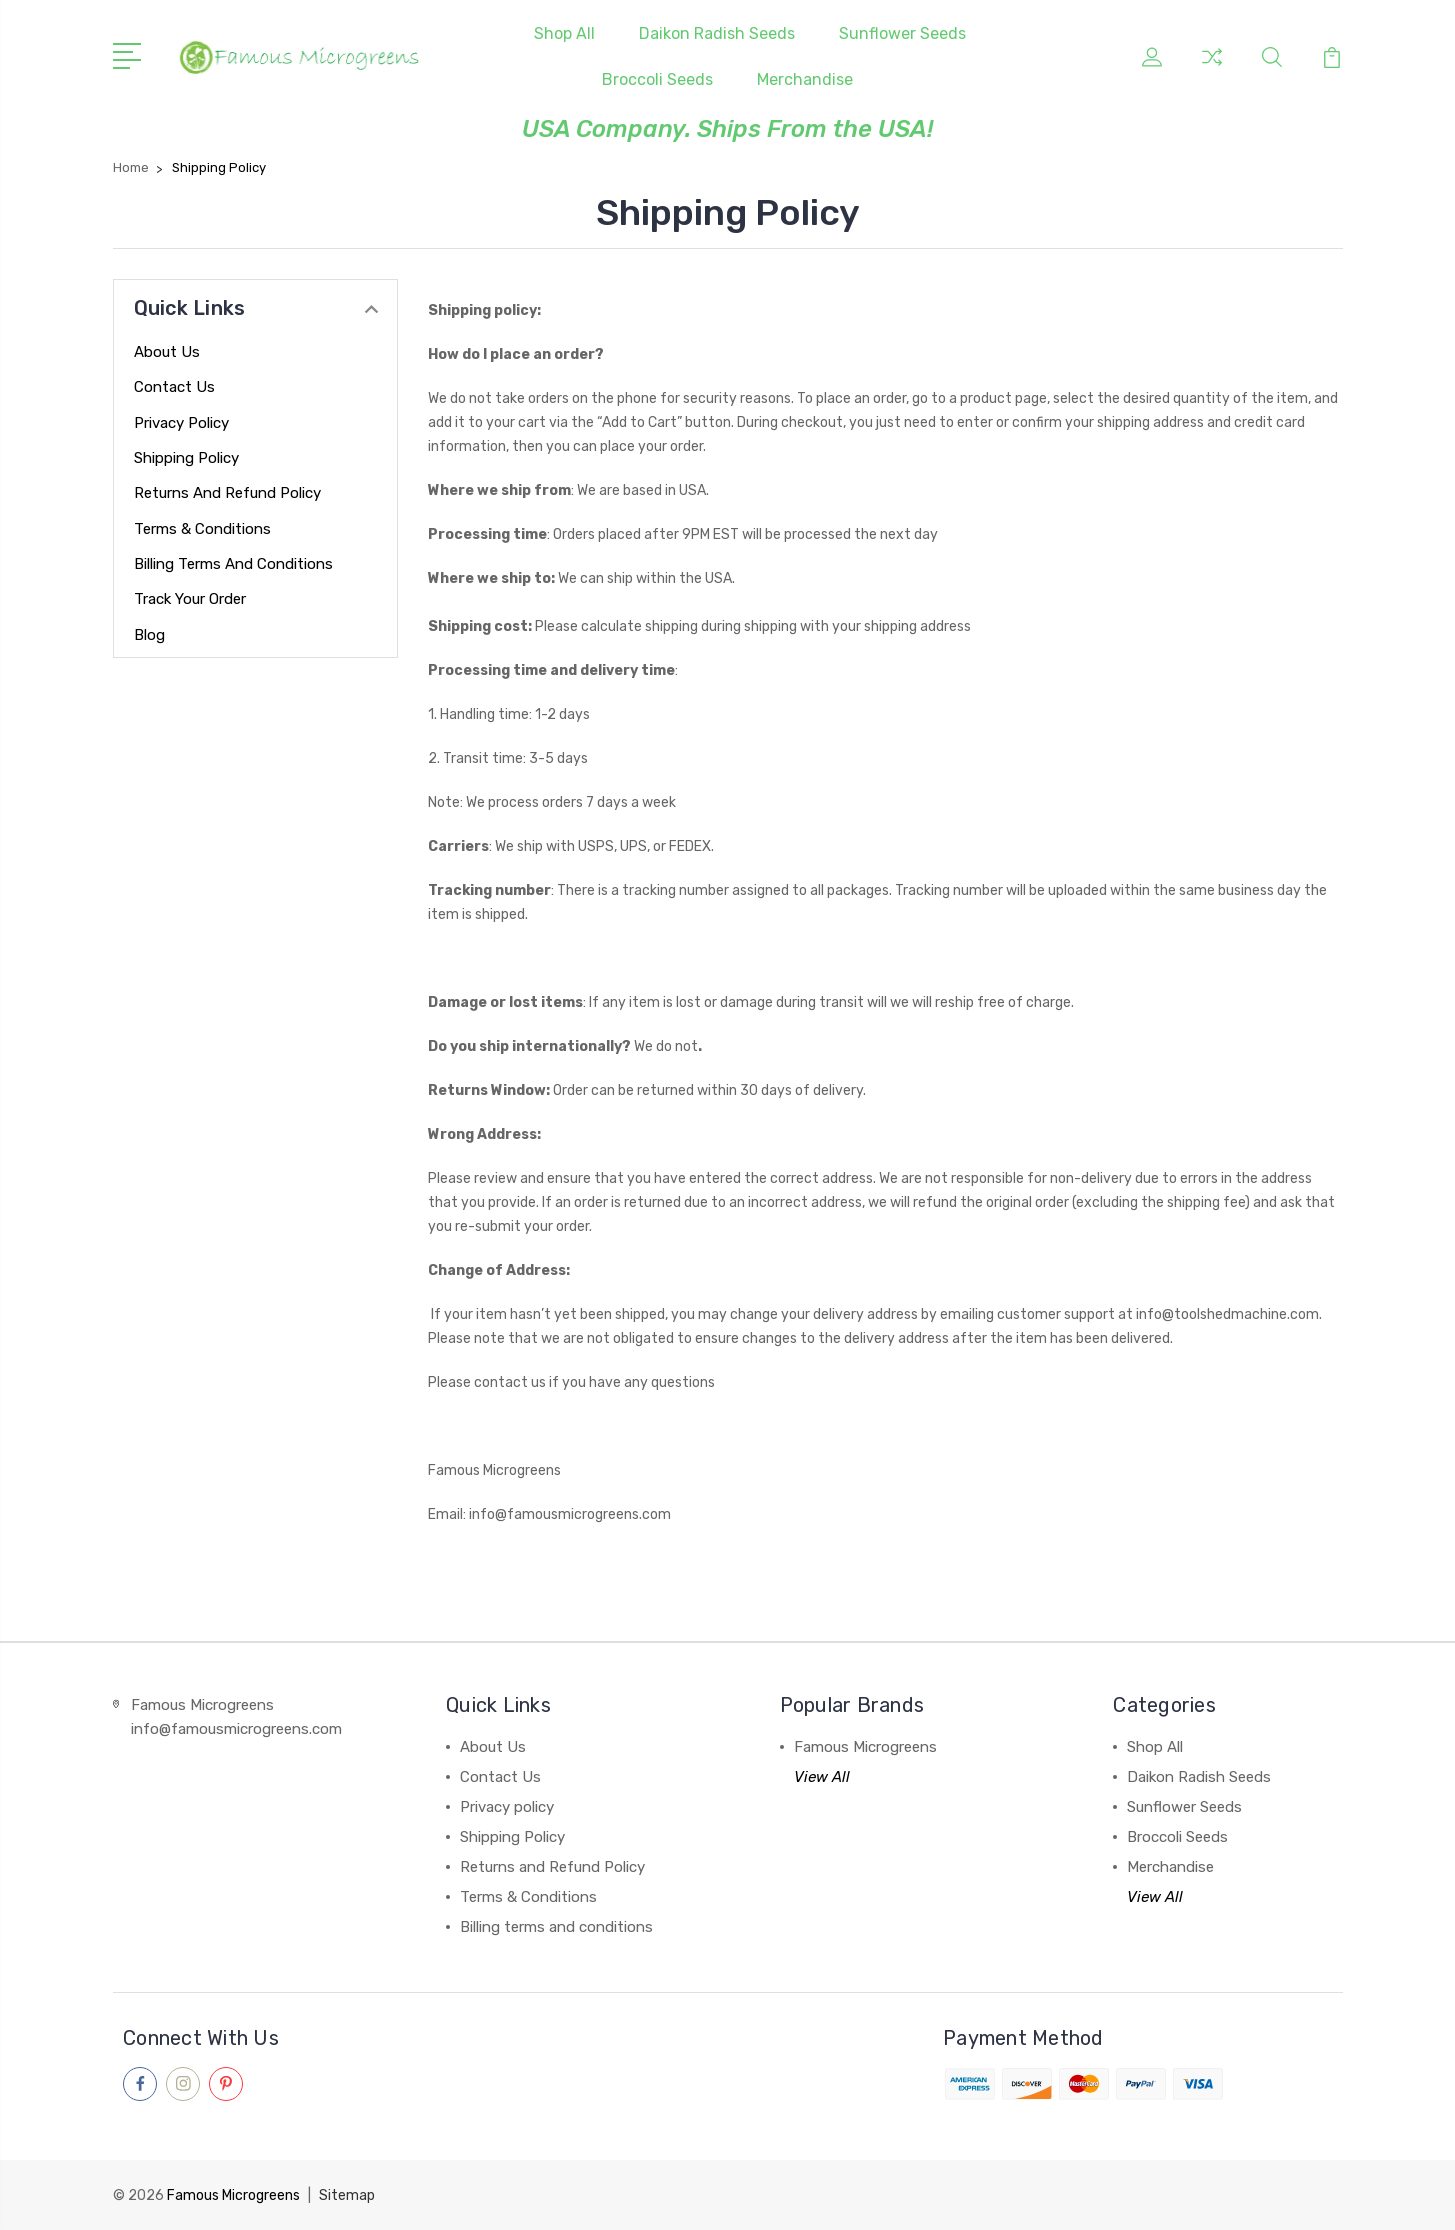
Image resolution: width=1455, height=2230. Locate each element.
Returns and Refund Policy (227, 493)
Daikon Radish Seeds (717, 33)
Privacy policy (181, 423)
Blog (149, 635)
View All (822, 1777)
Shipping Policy (186, 458)
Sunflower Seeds (902, 33)
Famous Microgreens (865, 1747)
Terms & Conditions (202, 529)
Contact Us (174, 387)
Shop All (564, 33)
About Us (167, 352)
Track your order (190, 599)
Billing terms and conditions (233, 564)
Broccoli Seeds (657, 79)
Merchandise (805, 79)
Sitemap (347, 2195)
